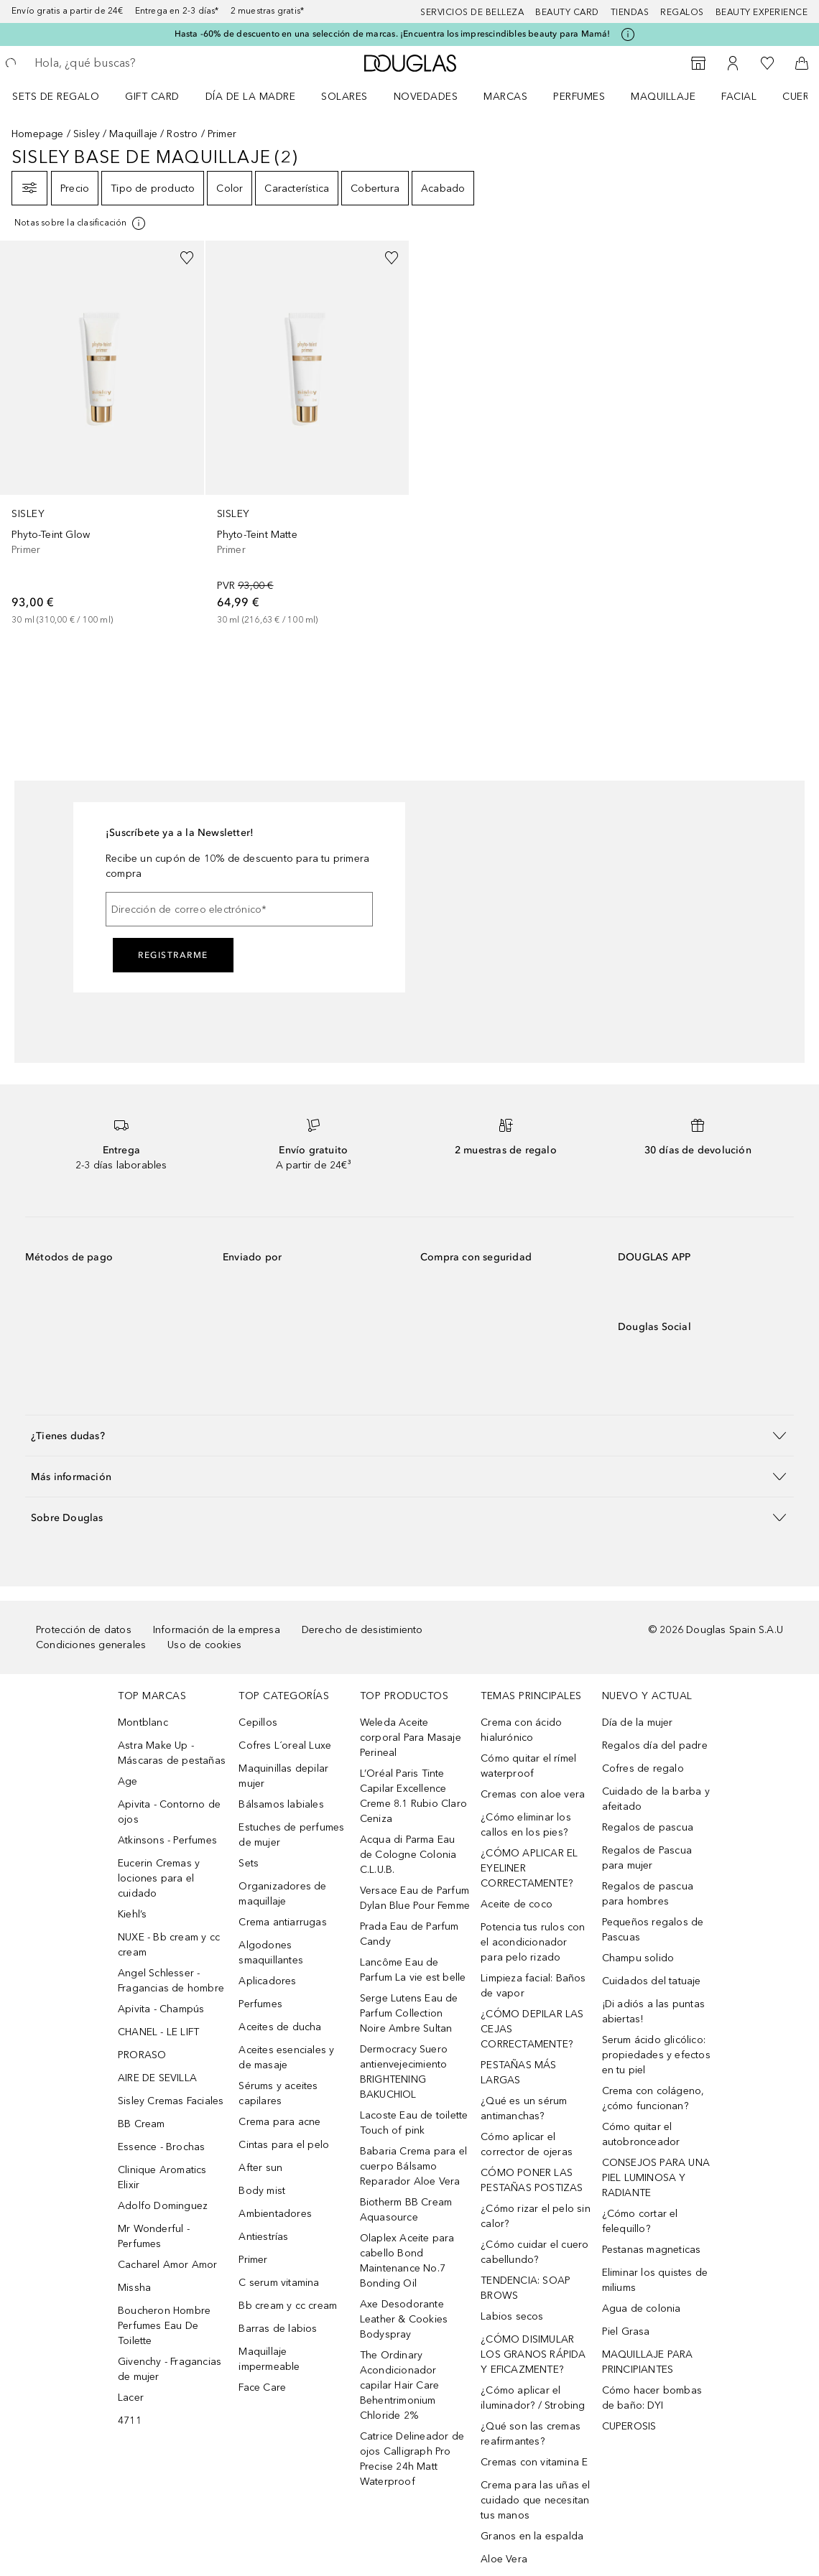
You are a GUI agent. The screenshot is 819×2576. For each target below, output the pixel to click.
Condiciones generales (91, 1645)
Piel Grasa (626, 2331)
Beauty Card (567, 12)
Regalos (682, 12)
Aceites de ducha (280, 2027)
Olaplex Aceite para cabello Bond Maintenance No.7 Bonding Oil (407, 2260)
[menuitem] (65, 96)
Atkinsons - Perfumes (167, 1840)
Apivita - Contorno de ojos (169, 1812)
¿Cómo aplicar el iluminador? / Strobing (533, 2398)
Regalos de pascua (647, 1827)
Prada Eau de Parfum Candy (409, 1934)
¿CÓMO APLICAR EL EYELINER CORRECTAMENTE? (529, 1868)
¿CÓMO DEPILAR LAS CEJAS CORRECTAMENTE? (532, 2029)
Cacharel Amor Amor (168, 2265)
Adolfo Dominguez (163, 2206)
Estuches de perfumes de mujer (291, 1835)
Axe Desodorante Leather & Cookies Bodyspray (404, 2319)
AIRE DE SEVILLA (157, 2078)
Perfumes (579, 96)
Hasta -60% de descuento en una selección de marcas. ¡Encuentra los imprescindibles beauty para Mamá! (393, 34)
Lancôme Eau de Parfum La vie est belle (413, 1970)
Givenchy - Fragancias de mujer (169, 2369)
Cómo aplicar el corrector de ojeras (527, 2144)
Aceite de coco (516, 1904)
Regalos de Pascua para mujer (647, 1857)
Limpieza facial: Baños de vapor (533, 1985)
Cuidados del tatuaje (651, 1981)
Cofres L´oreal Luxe (285, 1745)
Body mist (262, 2191)
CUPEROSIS (629, 2426)
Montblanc (143, 1722)
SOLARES (344, 96)
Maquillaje (663, 96)
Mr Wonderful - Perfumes (154, 2236)
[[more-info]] (80, 223)
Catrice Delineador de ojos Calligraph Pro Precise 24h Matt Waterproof (412, 2459)
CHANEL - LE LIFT (158, 2032)
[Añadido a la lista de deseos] (187, 258)
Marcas (505, 96)
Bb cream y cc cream (288, 2306)
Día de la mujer (637, 1722)
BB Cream (141, 2124)
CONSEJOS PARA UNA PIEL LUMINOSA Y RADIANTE (656, 2178)
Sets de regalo (55, 96)
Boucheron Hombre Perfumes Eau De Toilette (164, 2326)
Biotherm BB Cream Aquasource (406, 2209)
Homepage (37, 134)
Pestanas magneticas (651, 2249)
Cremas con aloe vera (533, 1794)
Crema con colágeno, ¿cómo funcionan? (653, 2098)
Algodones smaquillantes (271, 1952)
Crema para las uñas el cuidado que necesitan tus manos (535, 2500)
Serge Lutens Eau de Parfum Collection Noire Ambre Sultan (409, 2013)
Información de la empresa (216, 1630)
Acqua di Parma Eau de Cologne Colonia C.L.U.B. (408, 1854)
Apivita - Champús (161, 2009)
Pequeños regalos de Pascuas (653, 1929)
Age (128, 1781)
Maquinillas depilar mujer (283, 1776)
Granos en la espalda (532, 2536)
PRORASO (142, 2055)
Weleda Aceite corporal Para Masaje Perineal (410, 1737)
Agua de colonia (641, 2308)
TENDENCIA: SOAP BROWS (525, 2288)
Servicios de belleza (472, 12)
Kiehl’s (132, 1914)
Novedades (426, 96)
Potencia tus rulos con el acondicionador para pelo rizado (533, 1942)
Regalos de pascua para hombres (647, 1893)
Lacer (131, 2397)
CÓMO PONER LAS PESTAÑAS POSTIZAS (532, 2180)
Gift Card (152, 96)
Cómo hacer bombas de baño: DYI (652, 2398)
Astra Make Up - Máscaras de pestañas (172, 1753)
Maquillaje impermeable (269, 2359)
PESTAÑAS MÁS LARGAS (518, 2072)
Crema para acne (279, 2122)
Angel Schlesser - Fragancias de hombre (171, 1980)
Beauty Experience (762, 12)
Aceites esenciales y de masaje (286, 2057)
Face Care (262, 2387)
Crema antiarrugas (282, 1922)
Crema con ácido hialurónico (521, 1730)
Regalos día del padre (655, 1745)
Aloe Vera (504, 2559)
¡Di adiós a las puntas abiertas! (653, 2011)
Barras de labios (278, 2328)
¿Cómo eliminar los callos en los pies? (526, 1824)
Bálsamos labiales (281, 1804)
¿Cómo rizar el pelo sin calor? (536, 2216)
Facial (738, 96)
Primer (253, 2260)
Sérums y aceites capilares (278, 2093)
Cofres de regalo (643, 1768)
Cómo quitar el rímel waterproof (528, 1766)
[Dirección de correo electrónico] (239, 909)
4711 (130, 2420)
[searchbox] (137, 63)
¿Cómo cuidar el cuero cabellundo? (534, 2252)
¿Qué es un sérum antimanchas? (524, 2108)
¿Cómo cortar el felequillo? (640, 2221)
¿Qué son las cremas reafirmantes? (530, 2433)
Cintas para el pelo (284, 2145)
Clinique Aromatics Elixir (162, 2177)
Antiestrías (263, 2237)
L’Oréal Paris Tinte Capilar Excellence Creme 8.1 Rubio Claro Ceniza (413, 1796)
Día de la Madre (250, 96)
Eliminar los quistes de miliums (655, 2280)
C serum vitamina (279, 2283)
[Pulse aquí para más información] (628, 34)
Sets (249, 1863)
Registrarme (173, 955)
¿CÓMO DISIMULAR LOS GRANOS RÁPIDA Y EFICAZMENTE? (533, 2354)
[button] (409, 1435)
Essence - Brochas (161, 2147)
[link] (102, 434)
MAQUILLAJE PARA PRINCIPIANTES (647, 2362)
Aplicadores (267, 1981)
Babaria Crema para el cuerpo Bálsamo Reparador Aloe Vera (413, 2166)
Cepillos (258, 1722)
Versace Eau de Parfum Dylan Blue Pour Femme (415, 1898)
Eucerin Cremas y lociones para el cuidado (159, 1878)
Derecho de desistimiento (362, 1630)
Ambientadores (275, 2214)
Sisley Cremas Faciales (170, 2101)
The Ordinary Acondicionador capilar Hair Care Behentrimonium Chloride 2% (399, 2385)
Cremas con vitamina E (534, 2462)
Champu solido (638, 1958)
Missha (134, 2288)
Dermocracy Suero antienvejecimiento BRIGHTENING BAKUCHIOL (404, 2072)
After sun (260, 2168)
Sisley (86, 134)
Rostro (182, 134)
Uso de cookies (204, 1645)
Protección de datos (83, 1630)
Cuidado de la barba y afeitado (656, 1799)
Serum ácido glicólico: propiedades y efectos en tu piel (656, 2055)
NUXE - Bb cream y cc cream (169, 1944)
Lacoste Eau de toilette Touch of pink (414, 2122)
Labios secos (512, 2316)
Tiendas (630, 12)
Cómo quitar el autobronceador (641, 2134)
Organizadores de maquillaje (282, 1893)
